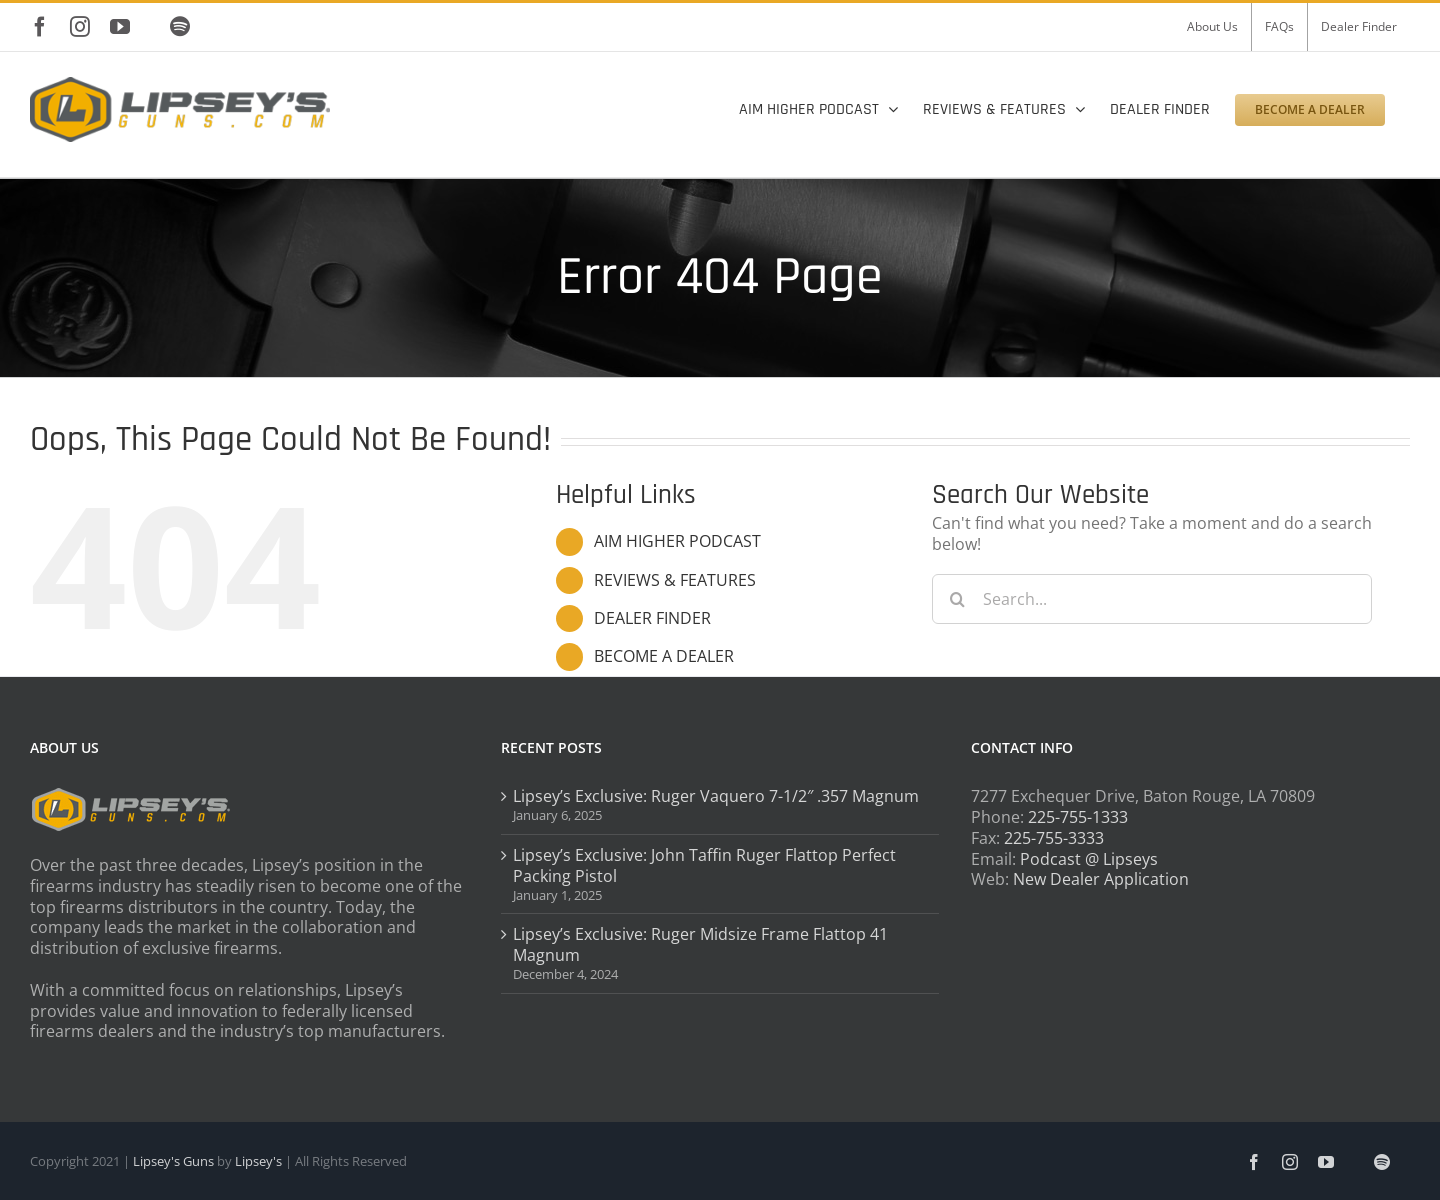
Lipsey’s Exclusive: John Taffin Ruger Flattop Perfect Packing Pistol (704, 866)
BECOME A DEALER (664, 656)
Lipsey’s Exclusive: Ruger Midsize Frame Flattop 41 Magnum (700, 945)
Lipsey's (258, 1161)
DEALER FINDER (652, 618)
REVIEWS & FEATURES (675, 580)
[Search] (957, 599)
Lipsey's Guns (173, 1161)
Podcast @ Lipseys (1089, 859)
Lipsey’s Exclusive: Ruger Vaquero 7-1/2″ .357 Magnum (716, 796)
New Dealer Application (1101, 879)
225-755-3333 (1054, 838)
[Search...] (1152, 599)
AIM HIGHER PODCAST (677, 541)
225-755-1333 (1078, 817)
